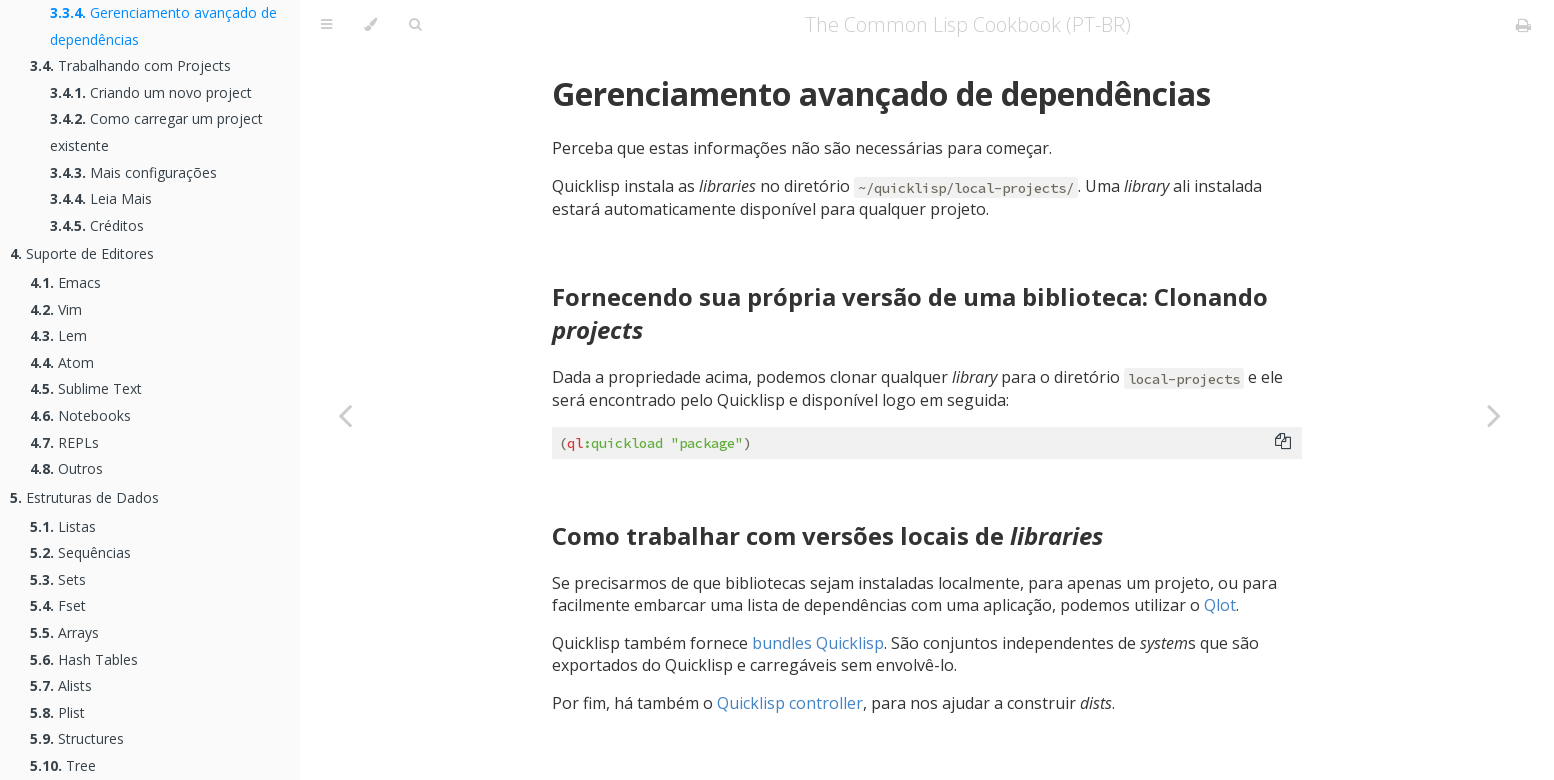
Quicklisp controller (790, 703)
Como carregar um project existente (156, 132)
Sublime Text (86, 388)
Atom (62, 362)
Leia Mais (101, 198)
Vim (56, 309)
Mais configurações (133, 172)
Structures (77, 738)
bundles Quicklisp (818, 643)
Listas (63, 526)
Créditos (97, 225)
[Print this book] (1523, 25)
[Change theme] (370, 25)
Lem (58, 335)
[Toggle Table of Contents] (326, 25)
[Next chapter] (1494, 415)
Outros (66, 468)
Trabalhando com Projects (130, 65)
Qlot (1220, 605)
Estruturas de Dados (84, 497)
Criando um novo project (151, 92)
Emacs (65, 282)
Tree (63, 765)
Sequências (80, 552)
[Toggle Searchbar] (415, 25)
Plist (57, 712)
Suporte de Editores (82, 253)
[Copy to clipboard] (1283, 443)
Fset (58, 605)
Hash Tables (84, 659)
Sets (58, 579)
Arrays (64, 632)
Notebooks (80, 415)
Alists (61, 685)
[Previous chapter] (345, 415)
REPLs (64, 442)
